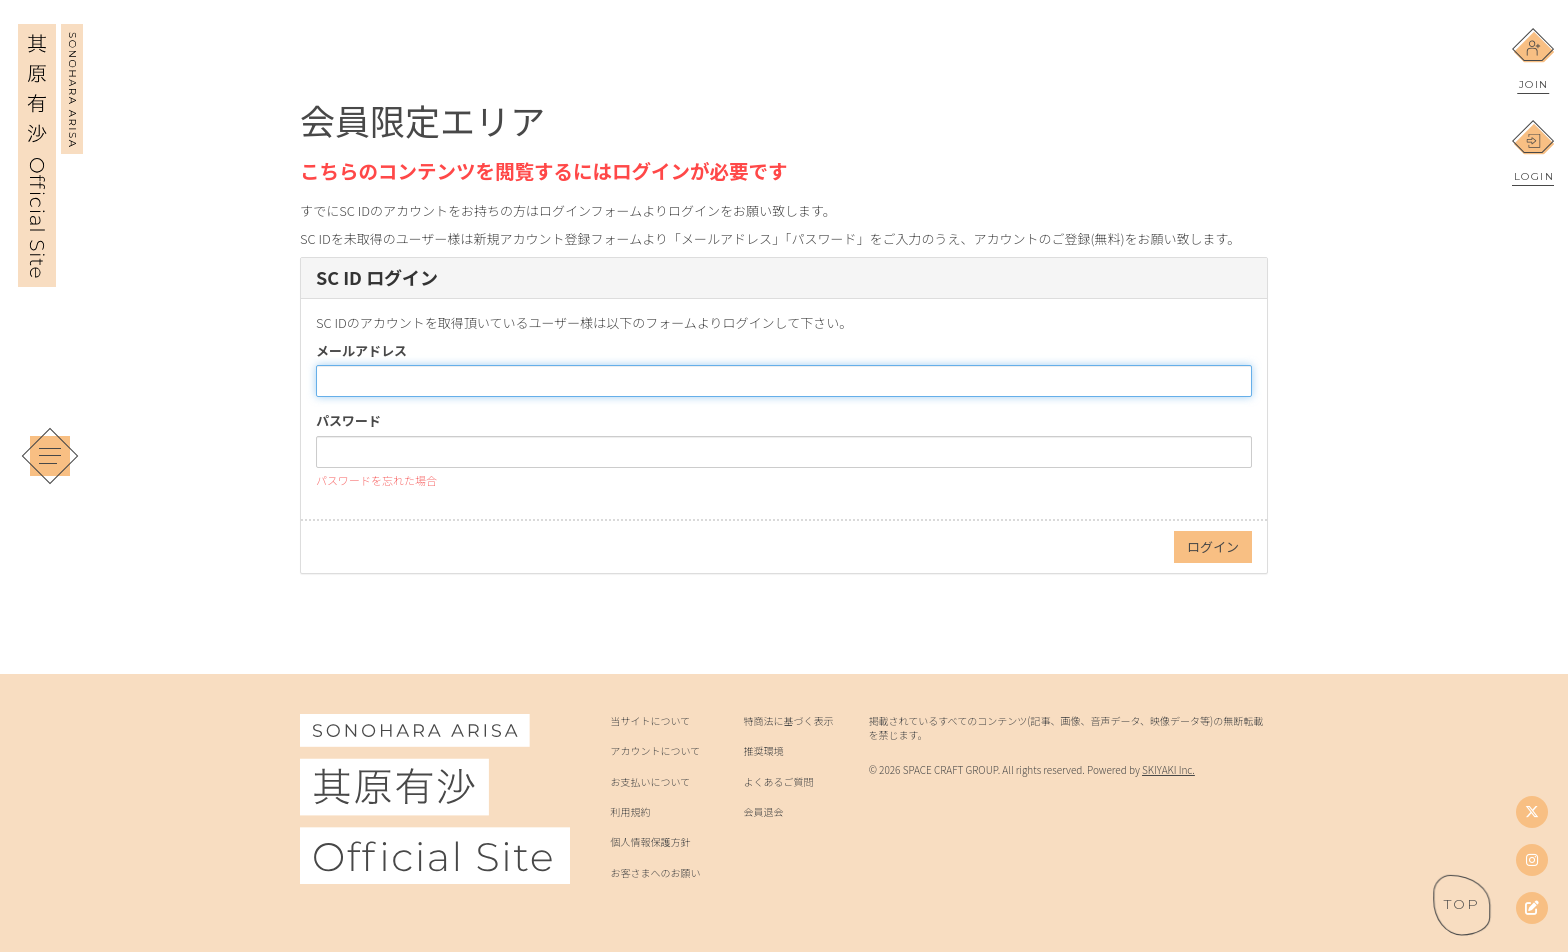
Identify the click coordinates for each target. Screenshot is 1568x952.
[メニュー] (50, 456)
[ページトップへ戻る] (1462, 904)
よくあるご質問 (779, 782)
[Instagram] (1532, 860)
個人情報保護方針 (650, 842)
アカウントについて (655, 751)
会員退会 (764, 812)
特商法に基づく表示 (789, 721)
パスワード (348, 421)
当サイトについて (650, 721)
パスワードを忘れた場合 (376, 480)
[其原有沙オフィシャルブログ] (1532, 908)
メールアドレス (361, 351)
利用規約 (630, 812)
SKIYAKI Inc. (1168, 769)
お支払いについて (650, 782)
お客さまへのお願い (655, 873)
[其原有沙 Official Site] (50, 273)
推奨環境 (764, 751)
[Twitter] (1532, 812)
